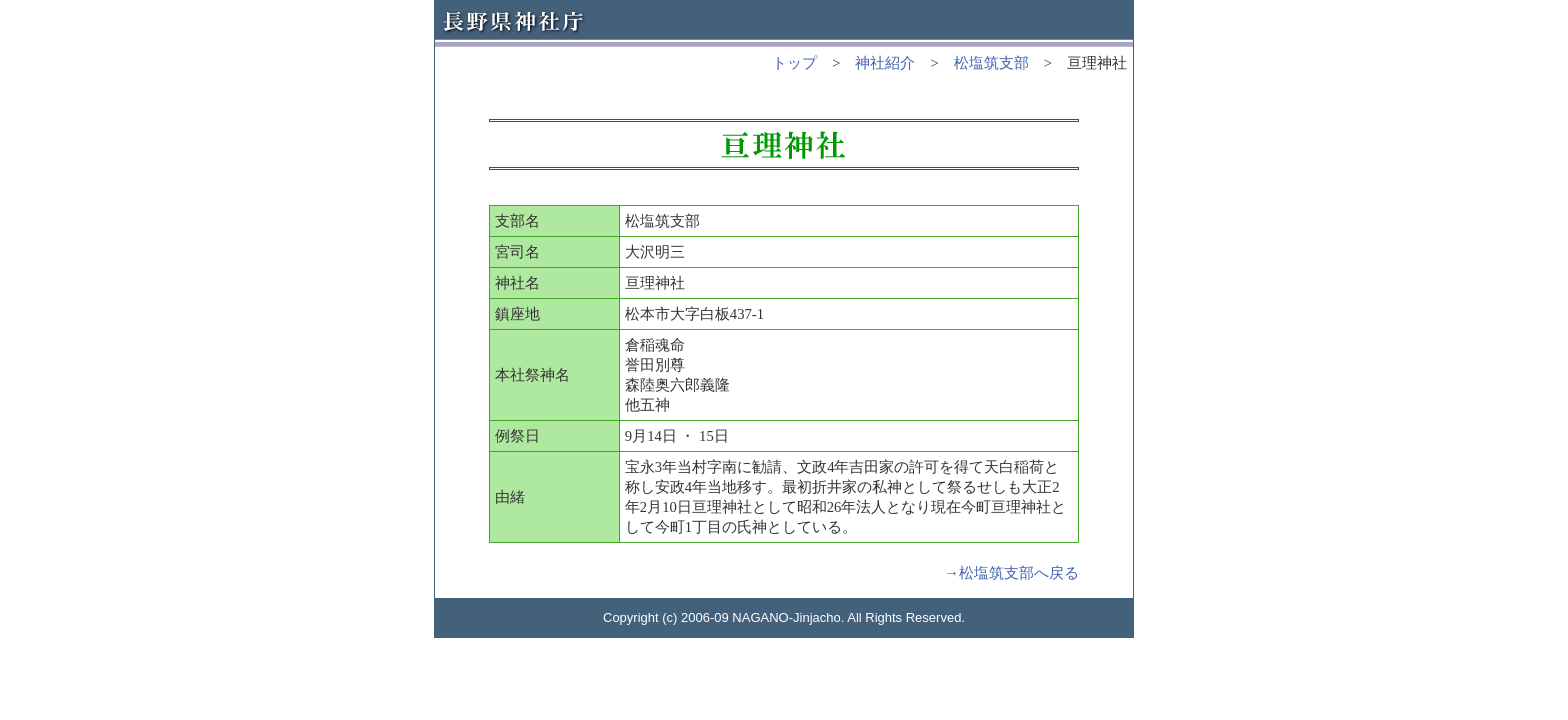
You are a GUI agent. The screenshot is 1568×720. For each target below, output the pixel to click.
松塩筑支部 (991, 63)
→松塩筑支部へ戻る (1011, 573)
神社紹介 (885, 63)
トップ (794, 63)
